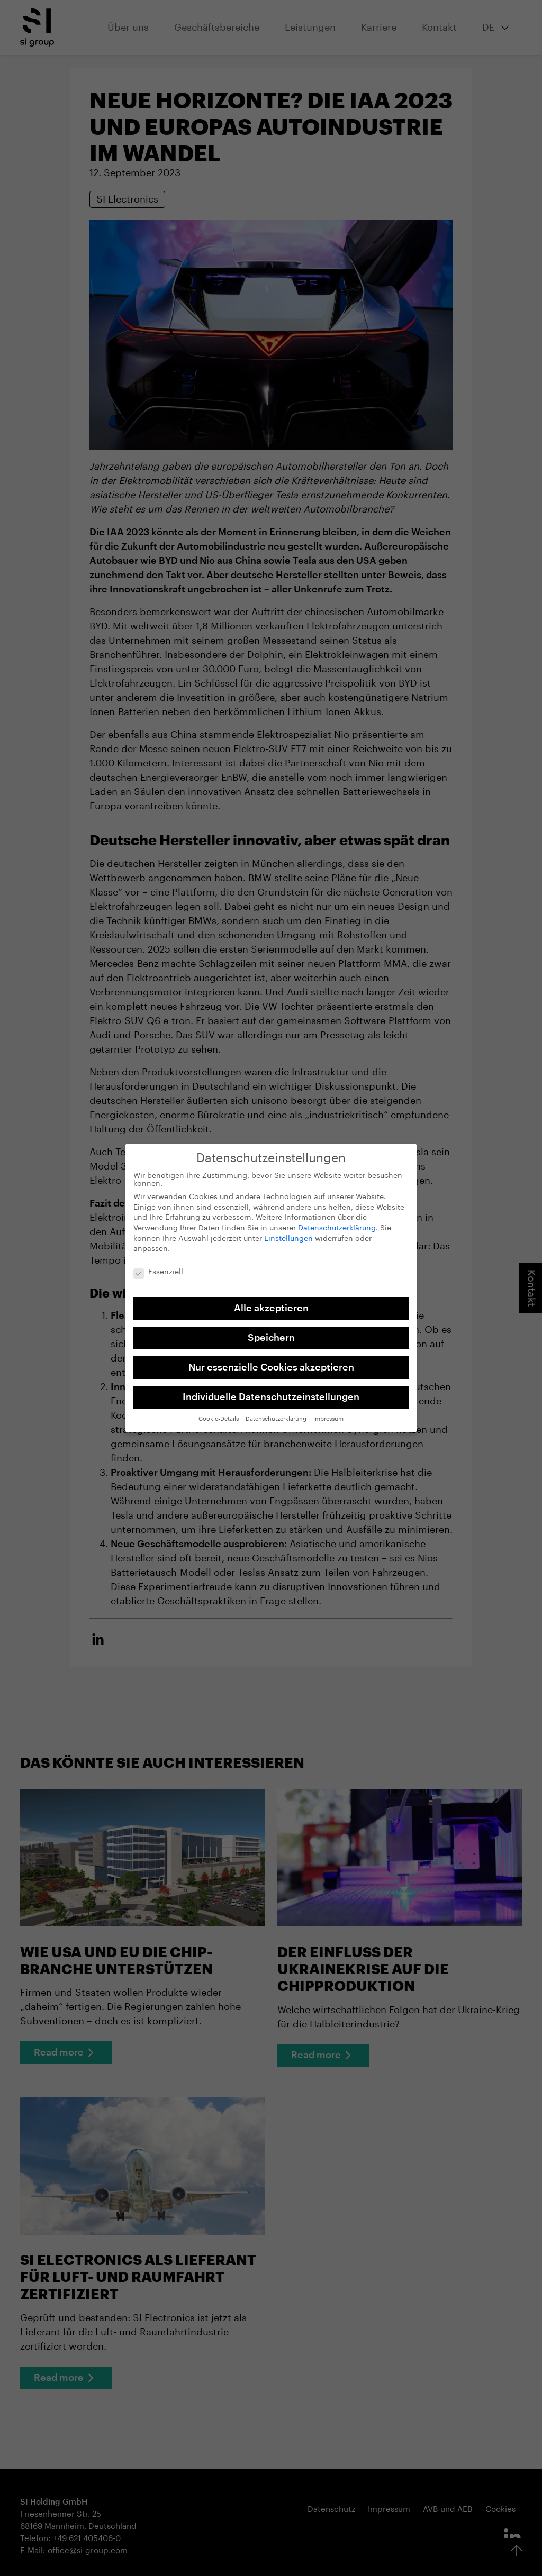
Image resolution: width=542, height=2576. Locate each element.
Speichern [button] (271, 1330)
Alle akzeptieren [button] (271, 1300)
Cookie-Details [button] (219, 1412)
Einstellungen (288, 1231)
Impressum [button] (328, 1412)
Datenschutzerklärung (337, 1221)
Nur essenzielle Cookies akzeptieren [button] (271, 1360)
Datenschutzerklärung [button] (277, 1412)
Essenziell (158, 1265)
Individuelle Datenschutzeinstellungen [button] (271, 1390)
